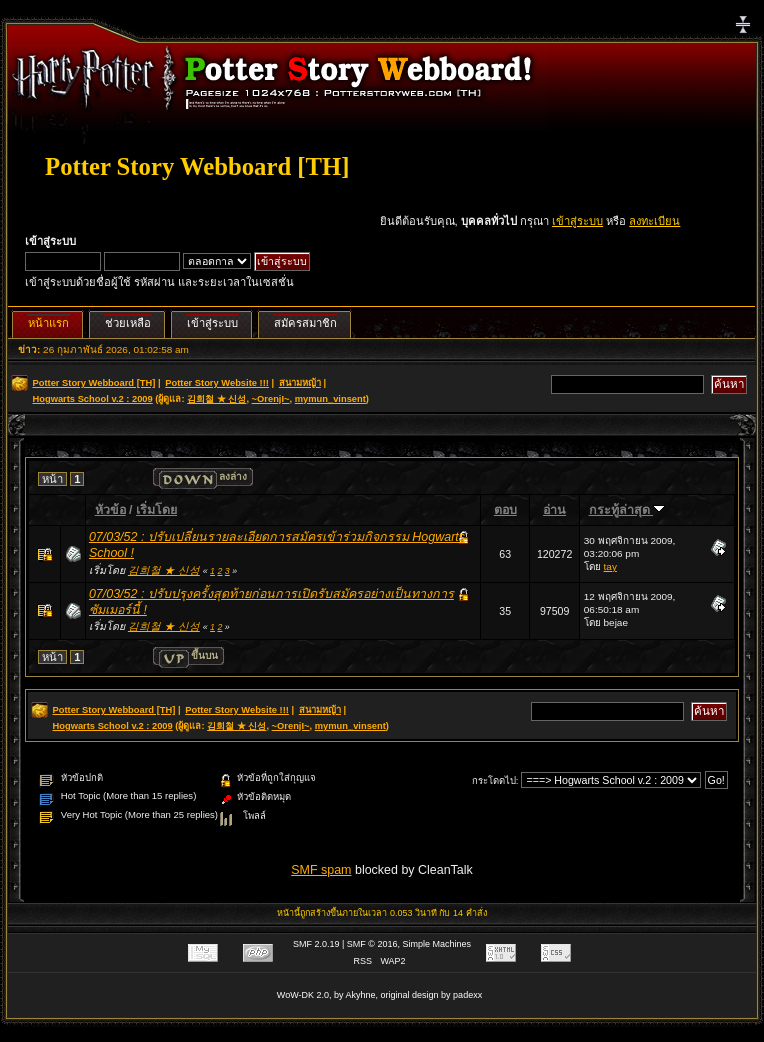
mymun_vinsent (330, 399)
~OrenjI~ (271, 399)
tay (610, 566)
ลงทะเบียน (654, 221)
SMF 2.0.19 (316, 944)
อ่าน (554, 510)
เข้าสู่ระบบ (577, 221)
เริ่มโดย (156, 510)
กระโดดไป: (495, 780)
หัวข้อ (110, 510)
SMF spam (321, 870)
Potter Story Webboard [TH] (197, 166)
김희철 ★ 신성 (216, 399)
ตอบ (505, 510)
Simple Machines (437, 944)
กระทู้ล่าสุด (627, 510)
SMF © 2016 (372, 944)
